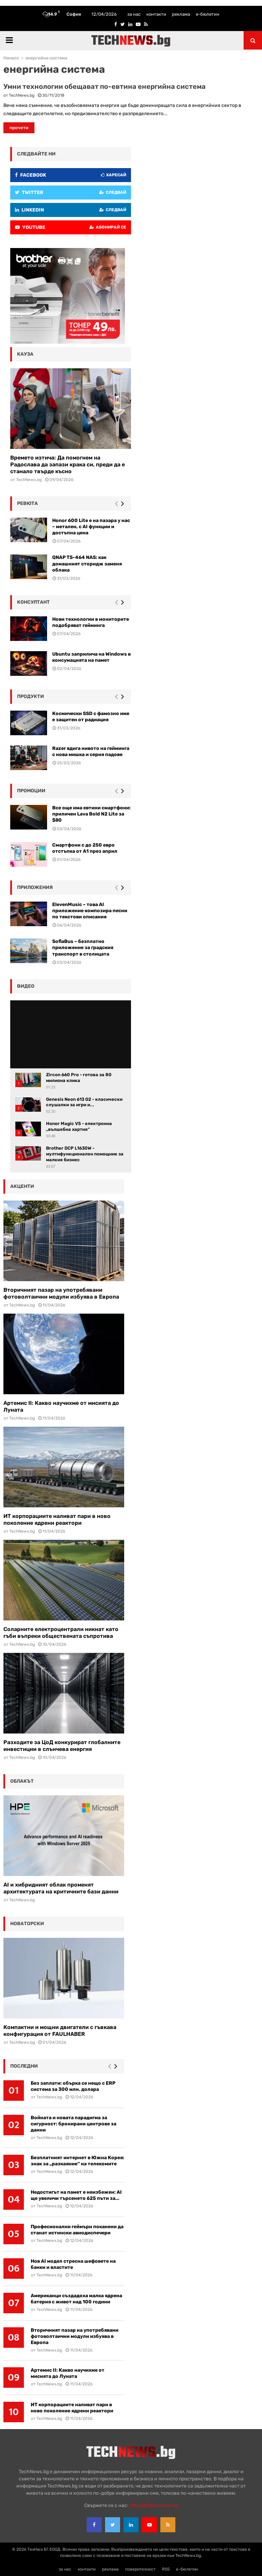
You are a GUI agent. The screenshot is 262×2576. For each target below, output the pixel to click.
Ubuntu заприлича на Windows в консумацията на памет (91, 657)
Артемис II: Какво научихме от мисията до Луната (67, 2373)
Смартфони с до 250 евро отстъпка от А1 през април (84, 848)
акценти (22, 1186)
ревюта (27, 503)
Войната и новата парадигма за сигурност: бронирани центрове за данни (73, 2124)
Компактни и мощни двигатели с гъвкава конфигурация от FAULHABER (59, 2030)
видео (25, 986)
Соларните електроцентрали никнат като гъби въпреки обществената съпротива (60, 1632)
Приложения (35, 887)
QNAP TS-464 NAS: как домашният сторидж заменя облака (87, 563)
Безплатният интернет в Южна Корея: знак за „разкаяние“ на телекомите (77, 2161)
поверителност (140, 2569)
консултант (33, 602)
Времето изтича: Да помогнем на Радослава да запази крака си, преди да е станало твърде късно (67, 464)
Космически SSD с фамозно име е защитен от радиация (90, 717)
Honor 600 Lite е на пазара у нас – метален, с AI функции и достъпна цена (91, 527)
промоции (31, 791)
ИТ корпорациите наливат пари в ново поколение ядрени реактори (57, 1519)
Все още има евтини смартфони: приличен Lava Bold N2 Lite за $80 (91, 814)
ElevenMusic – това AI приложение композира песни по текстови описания (89, 911)
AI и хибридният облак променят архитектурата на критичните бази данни (60, 1888)
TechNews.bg (21, 95)
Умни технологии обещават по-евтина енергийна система (104, 86)
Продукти (30, 696)
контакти (156, 14)
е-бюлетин (207, 14)
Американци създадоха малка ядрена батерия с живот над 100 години (76, 2299)
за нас (134, 14)
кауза (25, 354)
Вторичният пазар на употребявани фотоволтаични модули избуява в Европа (61, 1293)
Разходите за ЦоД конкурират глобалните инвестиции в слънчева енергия (61, 1745)
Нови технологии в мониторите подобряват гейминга (90, 622)
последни (24, 2066)
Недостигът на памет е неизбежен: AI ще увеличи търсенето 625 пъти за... (76, 2195)
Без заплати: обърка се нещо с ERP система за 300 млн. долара (73, 2086)
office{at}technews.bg (153, 2505)
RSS (166, 2569)
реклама (181, 14)
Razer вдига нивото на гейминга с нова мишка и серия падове (90, 751)
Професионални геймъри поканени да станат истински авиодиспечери (77, 2230)
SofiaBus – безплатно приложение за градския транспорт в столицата (82, 947)
